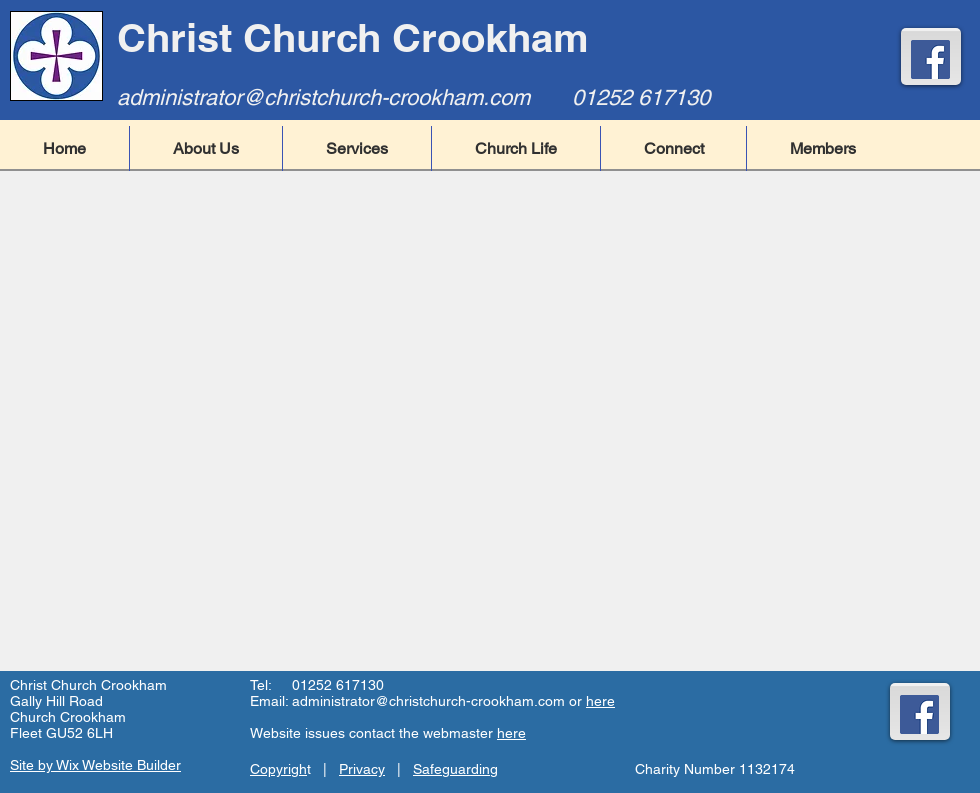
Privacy (362, 769)
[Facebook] (930, 59)
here (600, 701)
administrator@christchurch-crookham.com (323, 97)
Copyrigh (278, 769)
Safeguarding (455, 769)
